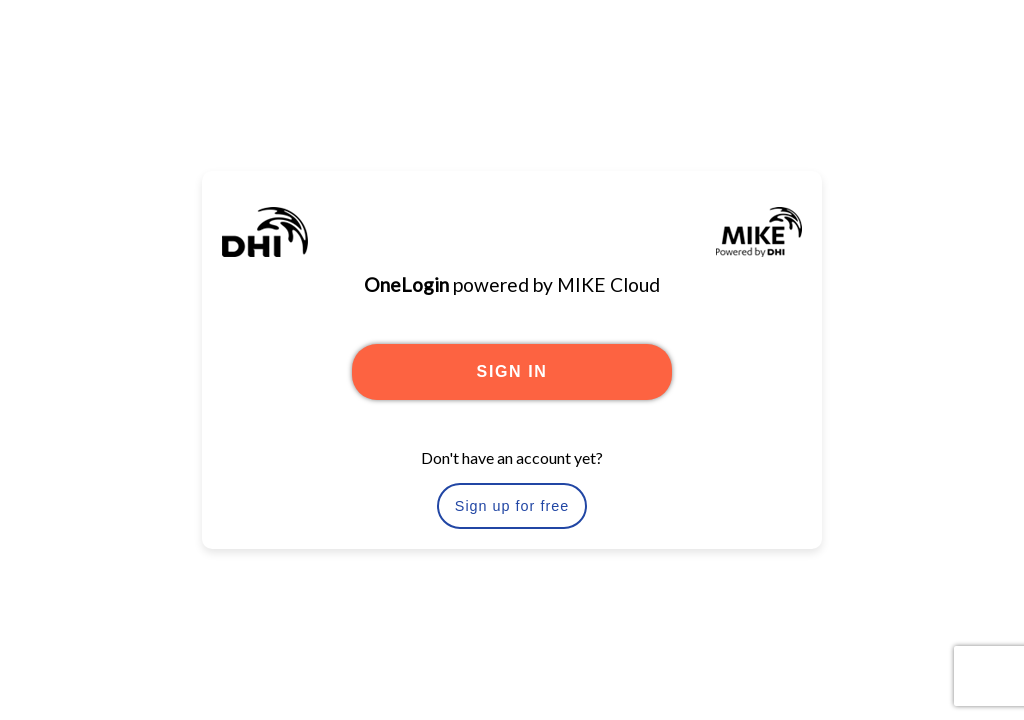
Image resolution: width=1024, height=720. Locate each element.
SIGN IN (512, 371)
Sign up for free (512, 506)
